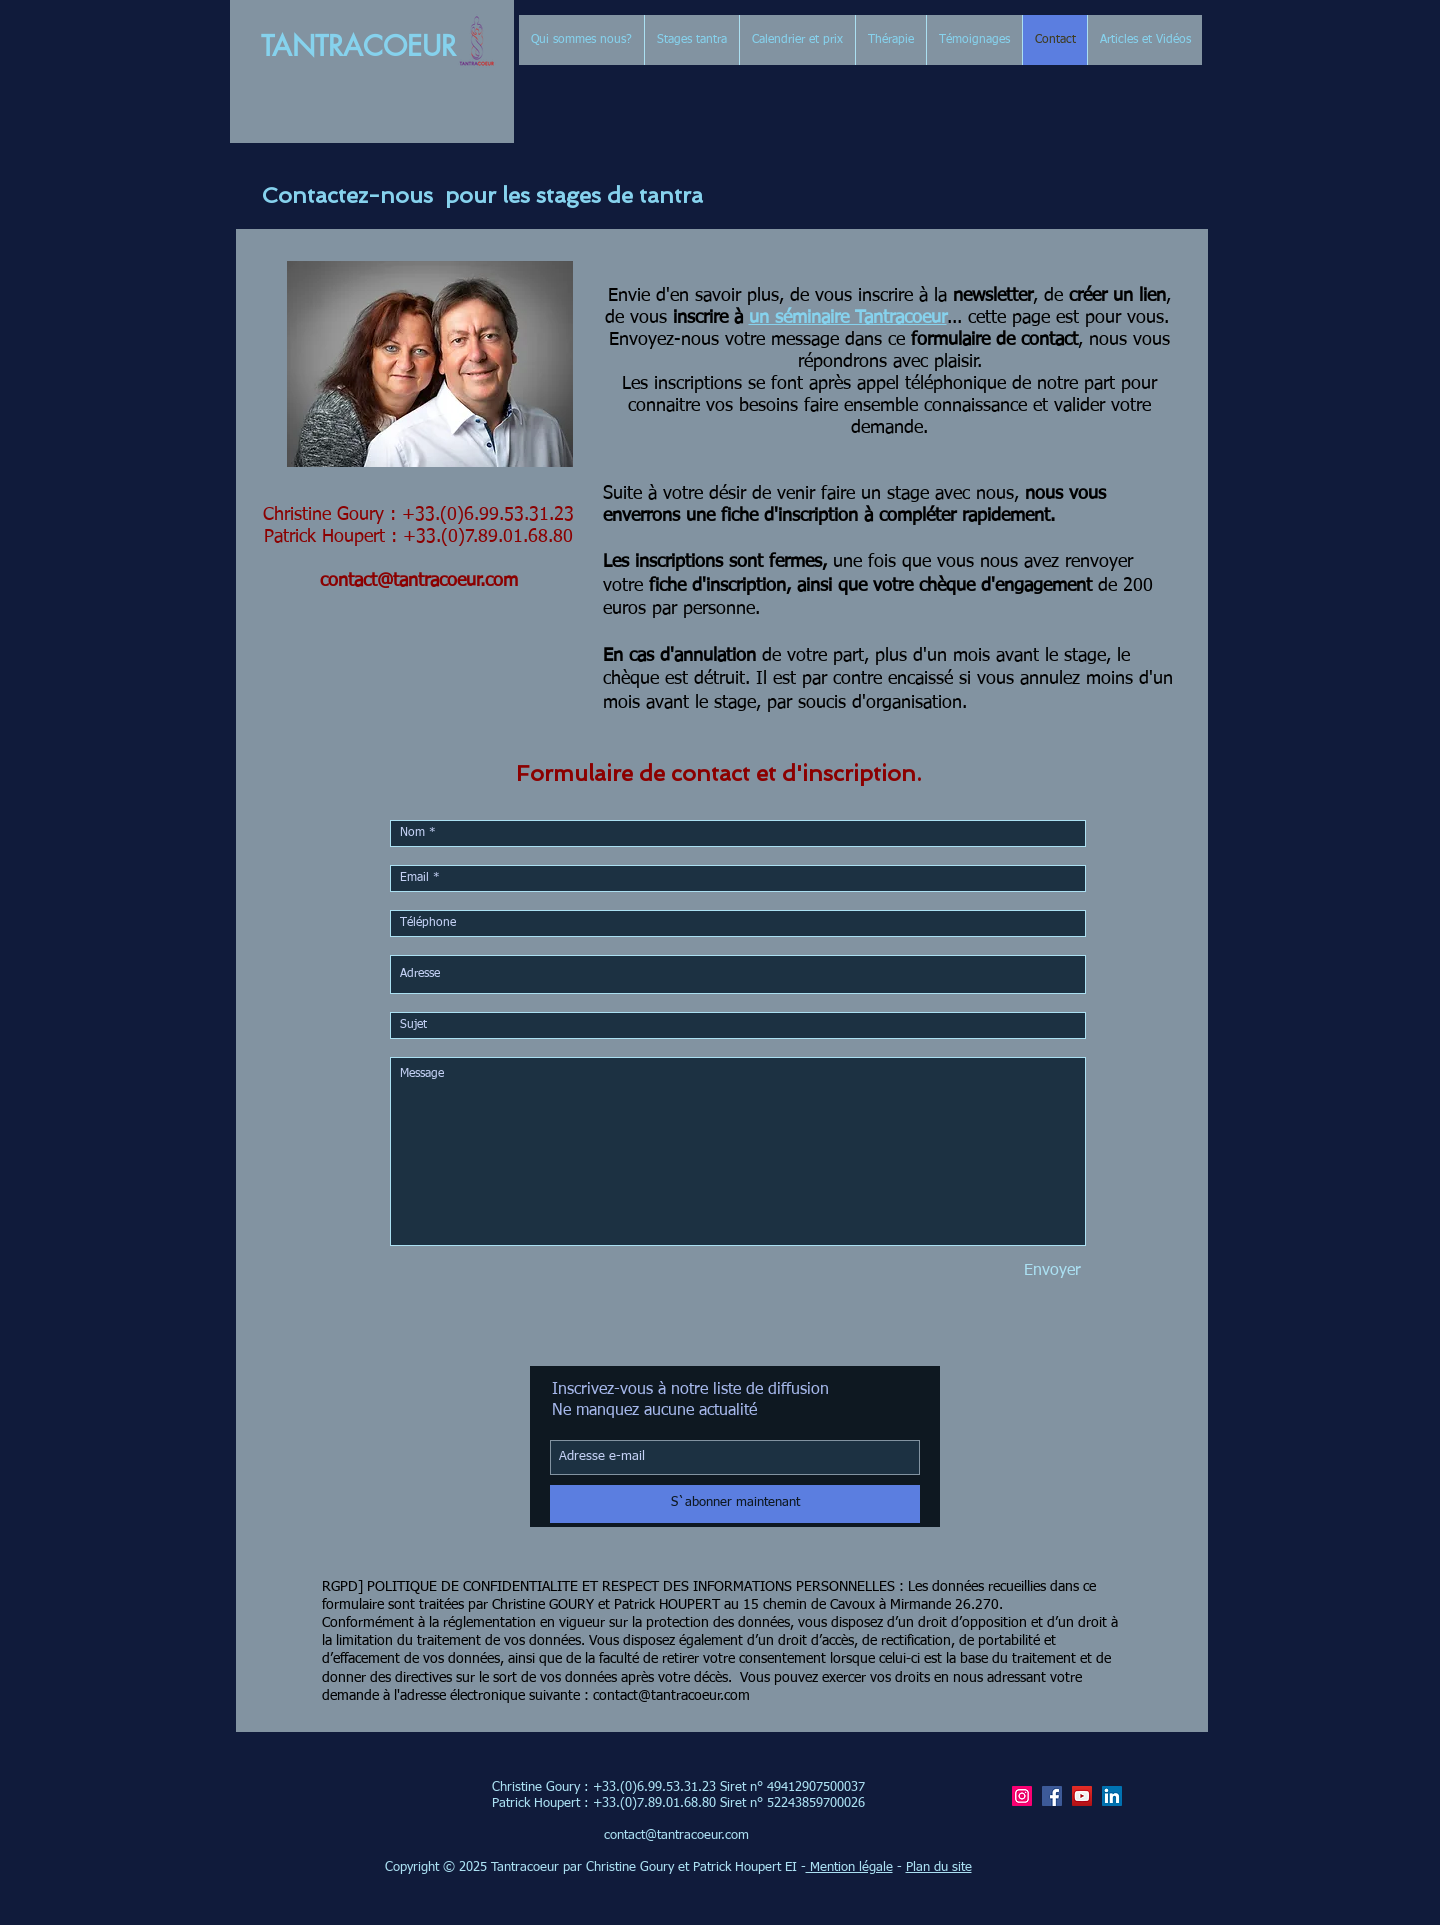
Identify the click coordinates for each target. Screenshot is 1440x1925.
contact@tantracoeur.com (419, 581)
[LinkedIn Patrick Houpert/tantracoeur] (1112, 1796)
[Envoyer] (1052, 1271)
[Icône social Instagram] (1022, 1796)
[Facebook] (1052, 1796)
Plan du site (939, 1867)
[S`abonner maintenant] (735, 1504)
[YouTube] (1082, 1796)
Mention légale (849, 1867)
